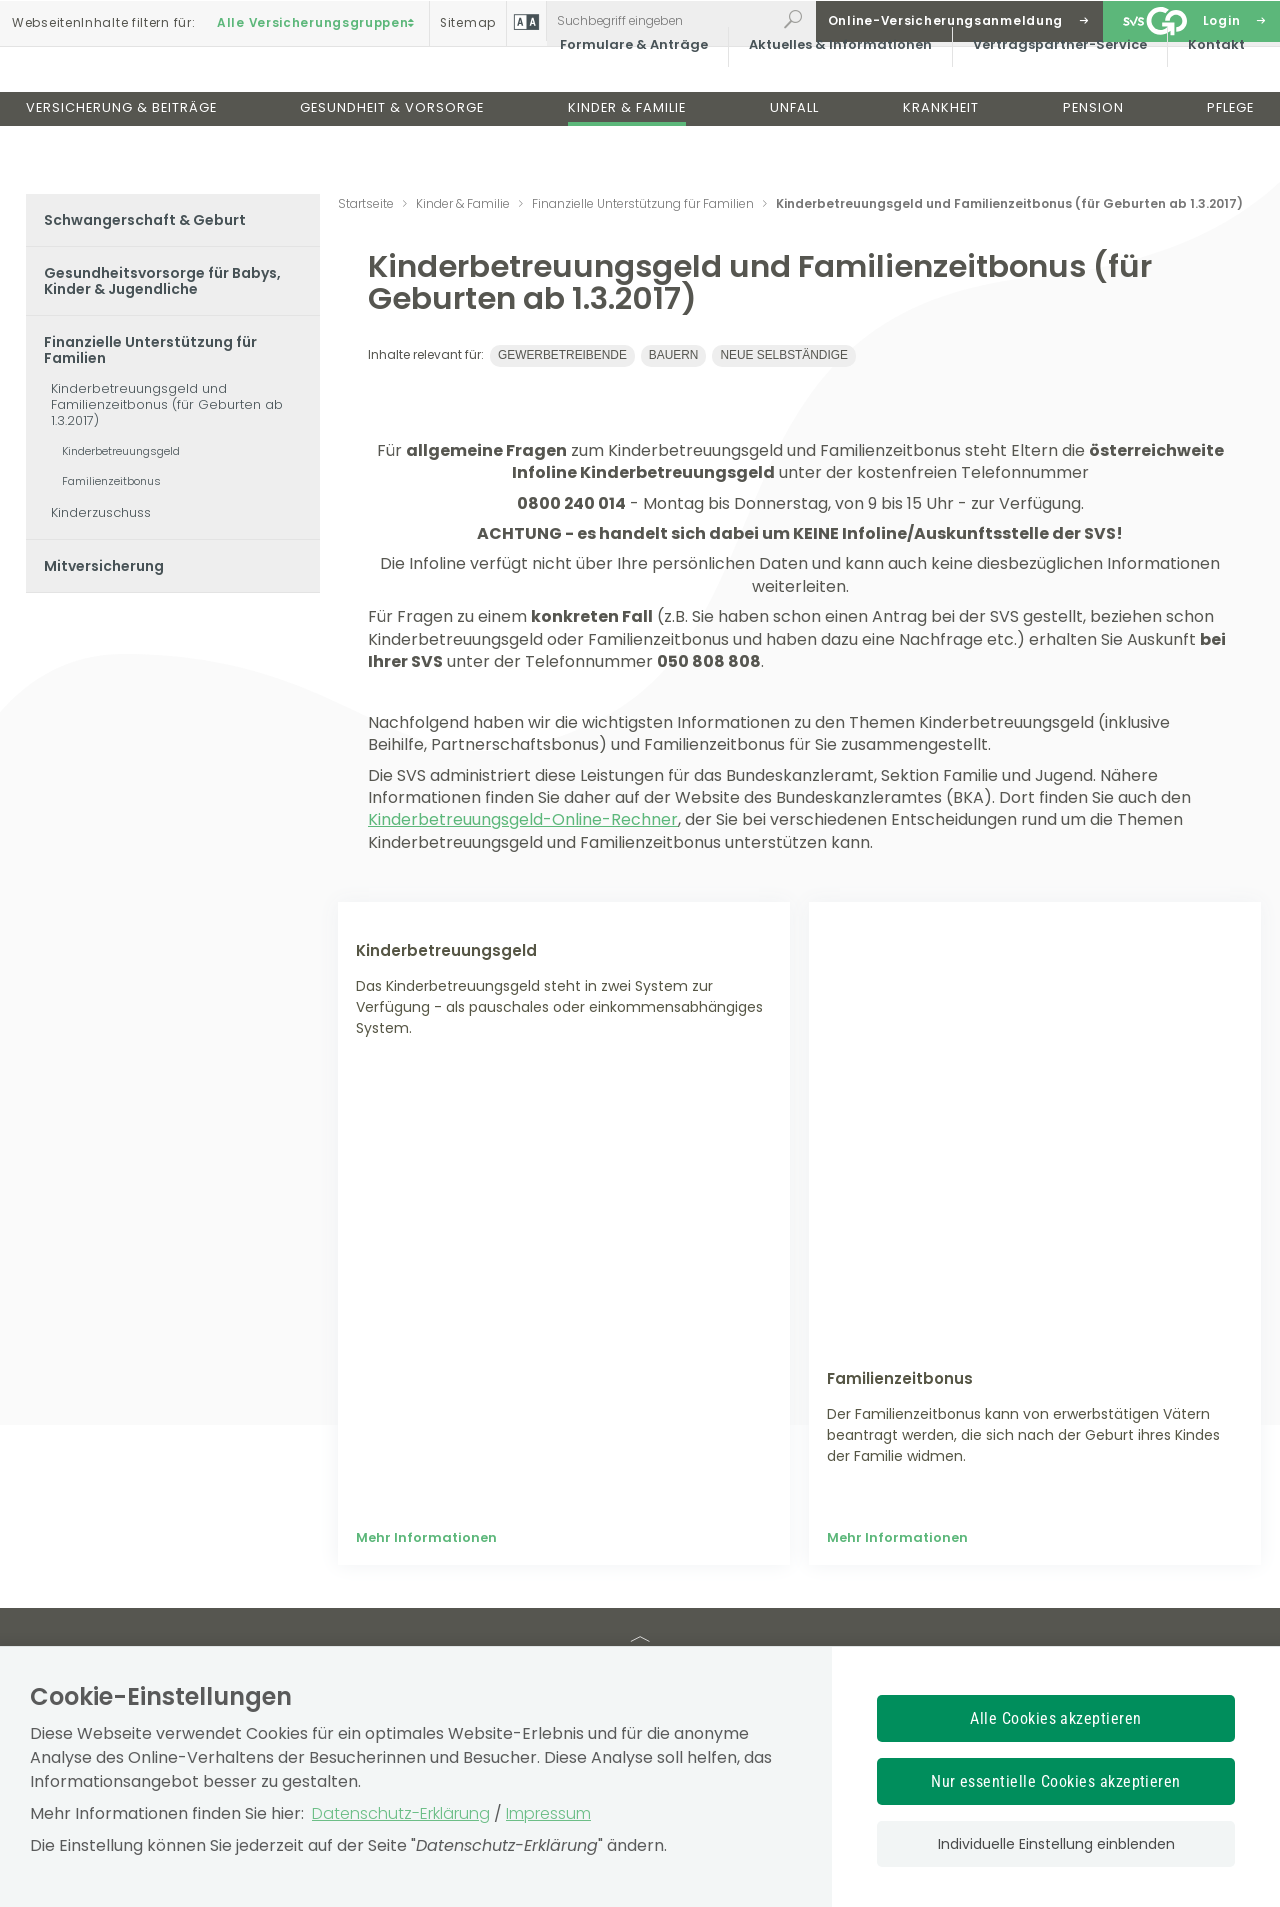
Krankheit (941, 158)
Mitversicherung (104, 566)
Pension (1093, 158)
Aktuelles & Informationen (829, 94)
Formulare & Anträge (623, 94)
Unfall (794, 158)
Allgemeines (645, 1584)
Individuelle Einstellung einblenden (1056, 1844)
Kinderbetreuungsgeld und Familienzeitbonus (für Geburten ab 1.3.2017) (167, 404)
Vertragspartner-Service (1049, 94)
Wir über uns (407, 1584)
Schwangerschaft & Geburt (145, 220)
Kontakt (1205, 94)
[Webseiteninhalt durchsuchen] (661, 21)
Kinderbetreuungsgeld (121, 451)
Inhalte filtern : (103, 21)
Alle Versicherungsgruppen (318, 21)
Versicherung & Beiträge (121, 158)
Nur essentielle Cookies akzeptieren (1056, 1781)
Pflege (1230, 158)
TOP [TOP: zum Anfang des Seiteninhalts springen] (640, 1449)
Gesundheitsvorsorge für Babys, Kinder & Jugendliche (162, 281)
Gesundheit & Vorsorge (392, 158)
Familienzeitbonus (111, 481)
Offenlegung (894, 1584)
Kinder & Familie (627, 158)
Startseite (366, 203)
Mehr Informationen (426, 1336)
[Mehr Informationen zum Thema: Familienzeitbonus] (1035, 1028)
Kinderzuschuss (101, 512)
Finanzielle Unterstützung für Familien (150, 350)
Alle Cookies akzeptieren (1056, 1718)
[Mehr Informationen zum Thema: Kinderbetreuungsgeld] (564, 1028)
